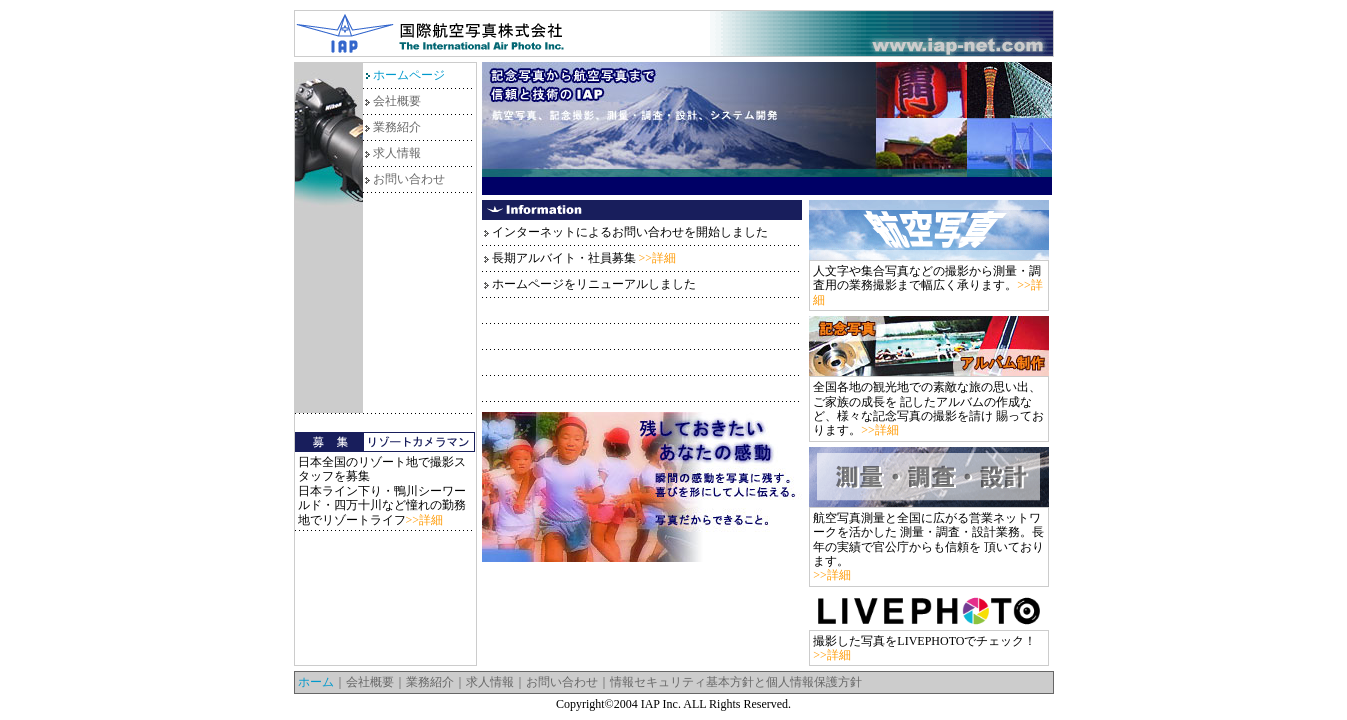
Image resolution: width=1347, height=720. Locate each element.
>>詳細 (425, 520)
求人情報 (397, 153)
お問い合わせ (409, 179)
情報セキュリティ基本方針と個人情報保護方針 (736, 682)
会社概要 (397, 101)
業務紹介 (397, 127)
